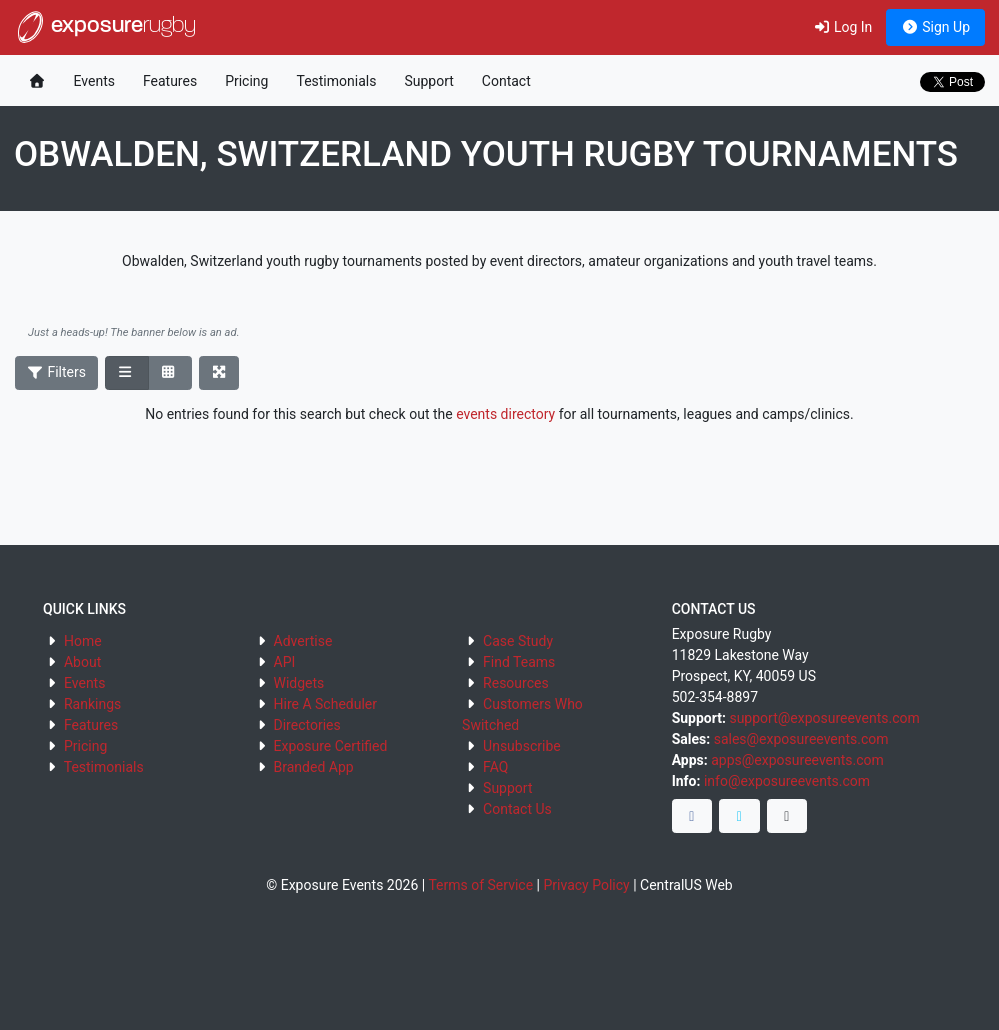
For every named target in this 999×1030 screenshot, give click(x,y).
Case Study (518, 641)
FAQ (495, 767)
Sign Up (935, 27)
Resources (516, 683)
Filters (57, 372)
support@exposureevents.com (824, 718)
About (82, 662)
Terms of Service (480, 885)
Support (428, 81)
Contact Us (517, 809)
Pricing (246, 81)
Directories (307, 725)
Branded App (314, 767)
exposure (105, 27)
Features (170, 81)
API (285, 662)
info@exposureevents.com (787, 781)
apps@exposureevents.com (797, 760)
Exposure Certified (331, 746)
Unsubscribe (522, 746)
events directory (505, 414)
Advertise (303, 641)
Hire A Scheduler (325, 704)
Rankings (92, 704)
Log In (842, 27)
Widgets (299, 683)
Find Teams (519, 662)
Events (94, 81)
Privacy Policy (586, 885)
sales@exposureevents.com (801, 739)
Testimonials (336, 81)
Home (83, 641)
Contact (506, 81)
